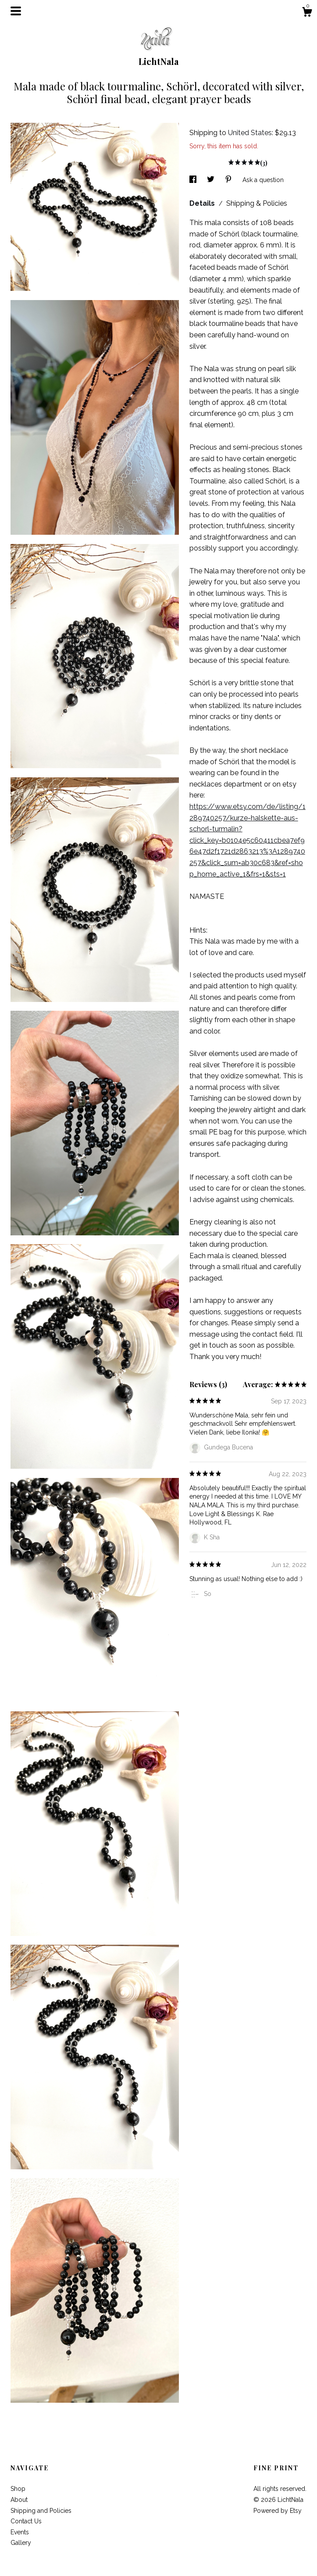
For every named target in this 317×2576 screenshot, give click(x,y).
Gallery (21, 2542)
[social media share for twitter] (211, 179)
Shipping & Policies (256, 203)
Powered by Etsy (277, 2510)
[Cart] (307, 13)
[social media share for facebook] (193, 179)
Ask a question (263, 179)
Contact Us (26, 2521)
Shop (18, 2488)
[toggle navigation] (16, 11)
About (19, 2499)
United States (250, 133)
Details (203, 203)
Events (20, 2532)
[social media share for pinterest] (229, 179)
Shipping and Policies (41, 2510)
